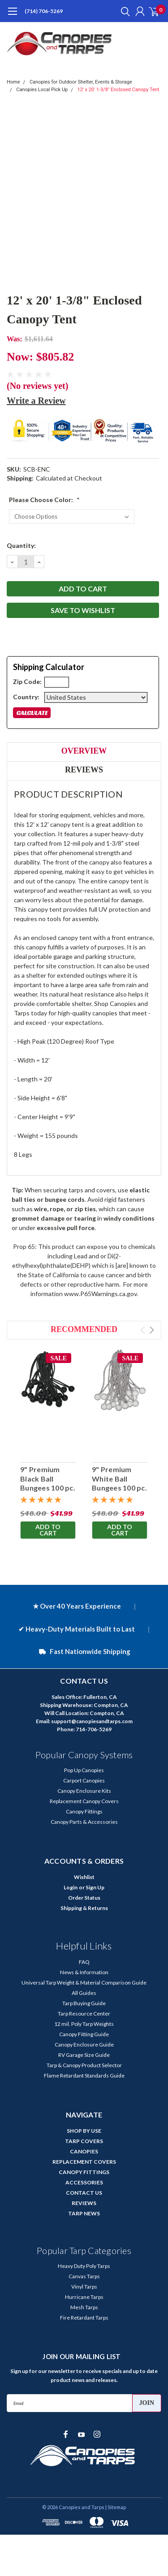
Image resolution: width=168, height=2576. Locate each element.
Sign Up (95, 1887)
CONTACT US (84, 2192)
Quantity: (21, 545)
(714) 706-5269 (44, 11)
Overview (84, 750)
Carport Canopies (84, 1780)
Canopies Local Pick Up (42, 90)
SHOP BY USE (84, 2130)
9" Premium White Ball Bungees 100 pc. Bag (119, 1483)
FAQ (84, 1961)
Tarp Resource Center (84, 2013)
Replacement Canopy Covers (84, 1801)
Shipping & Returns (84, 1908)
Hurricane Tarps (84, 2297)
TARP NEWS (84, 2213)
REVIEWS (84, 2203)
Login (71, 1887)
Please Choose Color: (44, 499)
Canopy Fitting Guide (84, 2034)
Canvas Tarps (84, 2276)
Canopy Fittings (84, 1811)
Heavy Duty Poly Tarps (84, 2266)
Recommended (84, 1329)
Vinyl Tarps (84, 2286)
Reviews (84, 769)
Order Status (84, 1897)
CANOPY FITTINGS (84, 2172)
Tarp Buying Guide (84, 2003)
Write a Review (36, 401)
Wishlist (84, 1877)
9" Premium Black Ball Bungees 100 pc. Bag (47, 1483)
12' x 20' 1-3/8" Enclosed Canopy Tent (118, 90)
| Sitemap (115, 2507)
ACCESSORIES (84, 2182)
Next (152, 1330)
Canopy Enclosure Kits (84, 1790)
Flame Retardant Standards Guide (84, 2075)
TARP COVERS (84, 2141)
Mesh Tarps (84, 2307)
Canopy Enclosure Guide (84, 2044)
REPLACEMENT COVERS (84, 2161)
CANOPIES (84, 2151)
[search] (123, 11)
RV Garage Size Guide (84, 2054)
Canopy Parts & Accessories (84, 1821)
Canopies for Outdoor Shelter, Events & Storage (81, 82)
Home (13, 82)
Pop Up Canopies (84, 1770)
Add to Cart (47, 1530)
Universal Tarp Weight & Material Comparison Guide (84, 1982)
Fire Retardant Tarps (84, 2317)
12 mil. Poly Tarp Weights (84, 2023)
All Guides (84, 1992)
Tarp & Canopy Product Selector (84, 2065)
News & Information (84, 1972)
